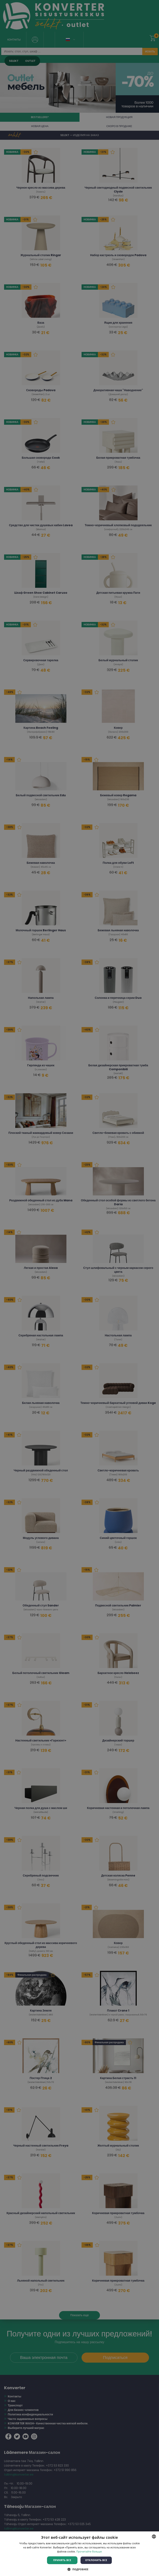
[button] (79, 2569)
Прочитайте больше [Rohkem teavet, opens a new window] (89, 2551)
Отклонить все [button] (96, 2560)
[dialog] (79, 1288)
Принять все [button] (62, 2560)
